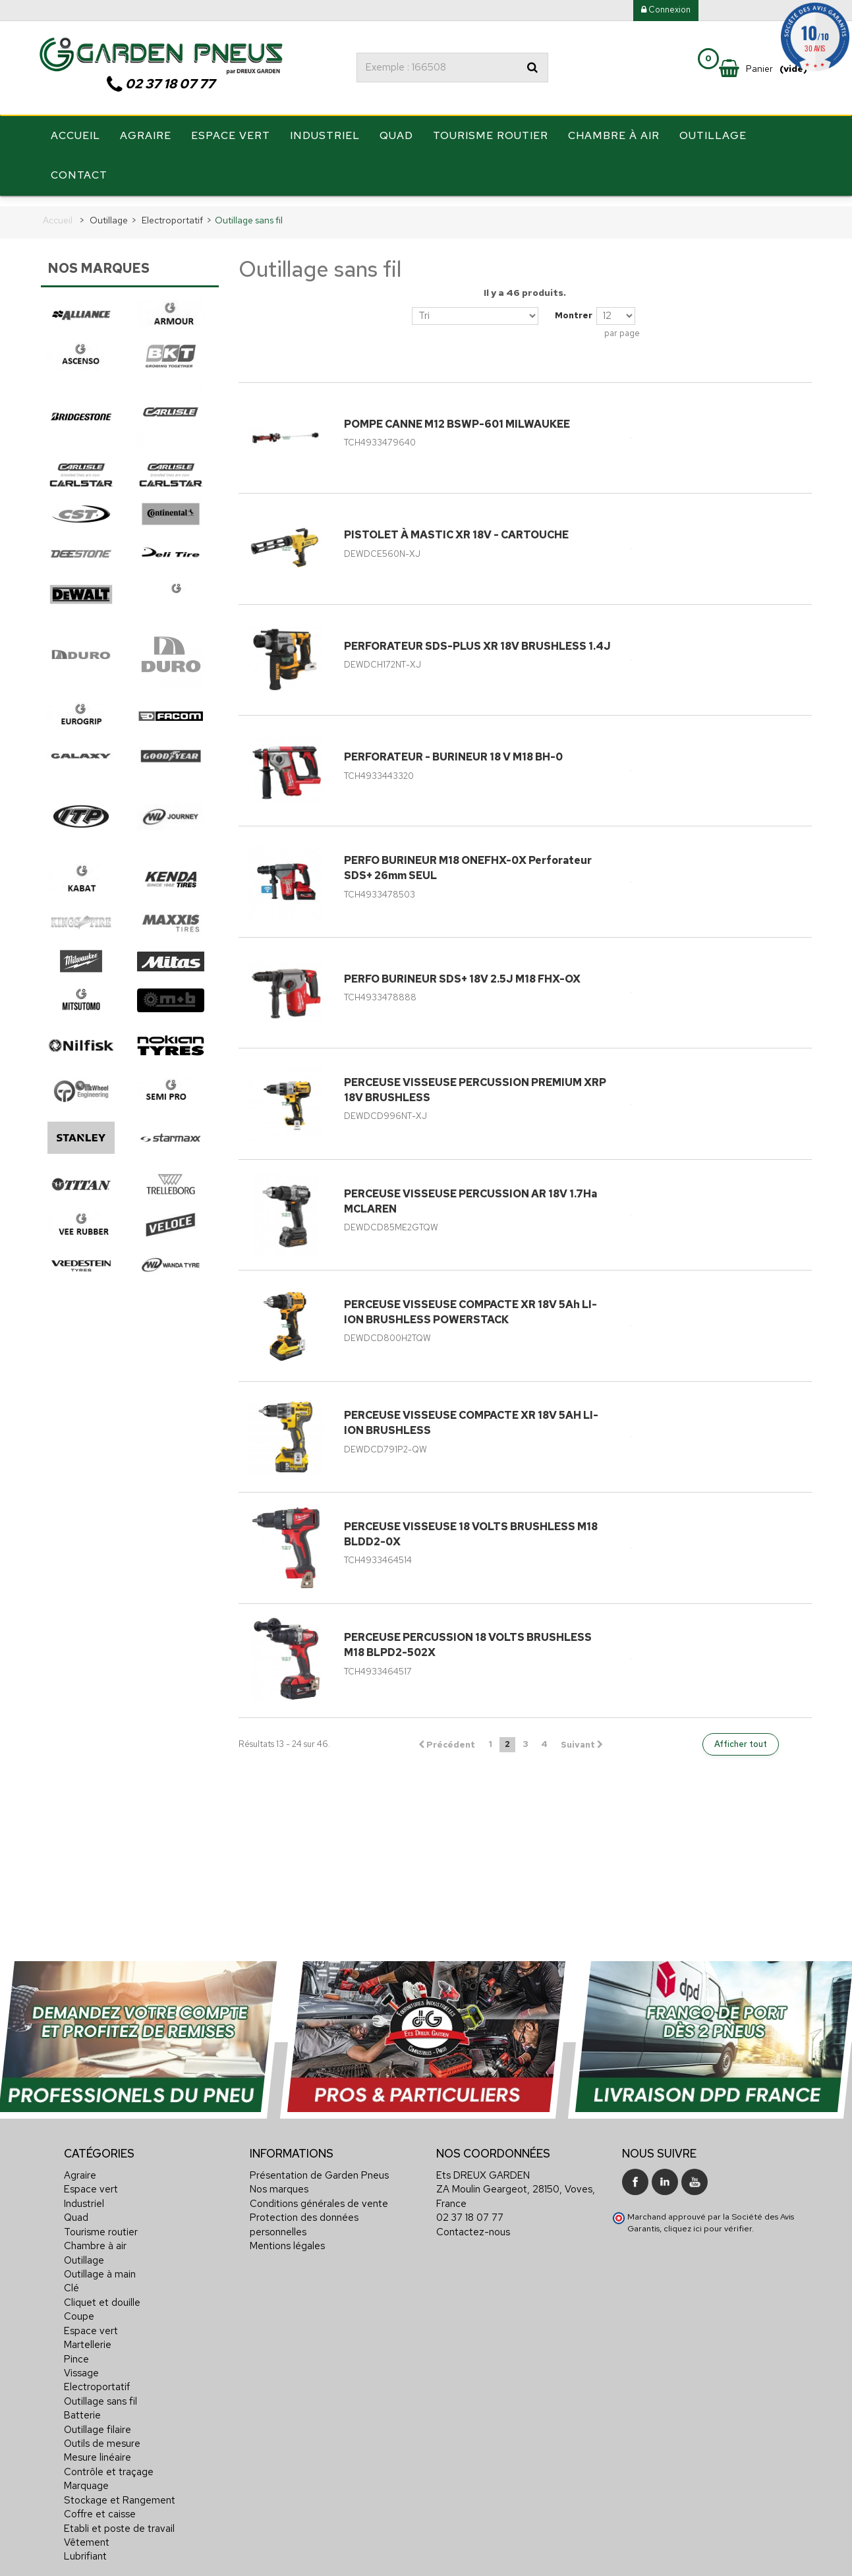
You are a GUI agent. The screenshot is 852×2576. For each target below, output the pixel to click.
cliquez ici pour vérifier (708, 2219)
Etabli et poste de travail (119, 2519)
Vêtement (86, 2533)
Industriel (325, 140)
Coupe (79, 2307)
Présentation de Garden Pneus (319, 2166)
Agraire (145, 140)
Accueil (75, 140)
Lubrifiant (85, 2547)
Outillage (713, 140)
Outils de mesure (102, 2435)
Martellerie (87, 2336)
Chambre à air (614, 140)
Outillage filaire (97, 2420)
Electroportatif (97, 2378)
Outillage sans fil (100, 2392)
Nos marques (279, 2180)
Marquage (86, 2477)
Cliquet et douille (102, 2294)
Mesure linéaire (97, 2448)
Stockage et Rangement (119, 2491)
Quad (396, 140)
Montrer (573, 306)
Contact (79, 179)
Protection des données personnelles (304, 2215)
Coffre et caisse (100, 2505)
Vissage (81, 2364)
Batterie (82, 2406)
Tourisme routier (490, 140)
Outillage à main (100, 2265)
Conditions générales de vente (319, 2195)
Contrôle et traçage (109, 2463)
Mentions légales (287, 2237)
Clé (71, 2279)
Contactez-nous (473, 2222)
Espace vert (230, 140)
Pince (76, 2350)
